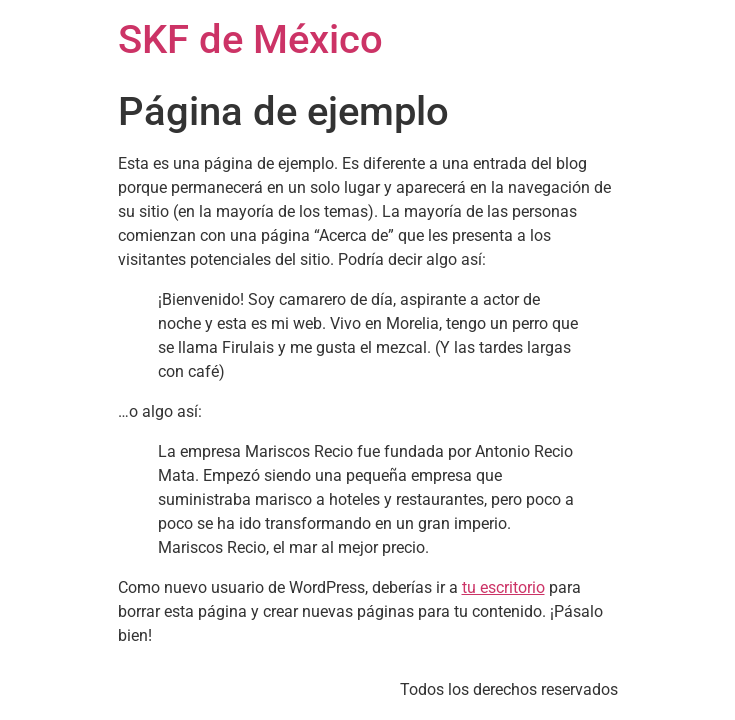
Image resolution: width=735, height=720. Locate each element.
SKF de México (250, 39)
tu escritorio (503, 587)
